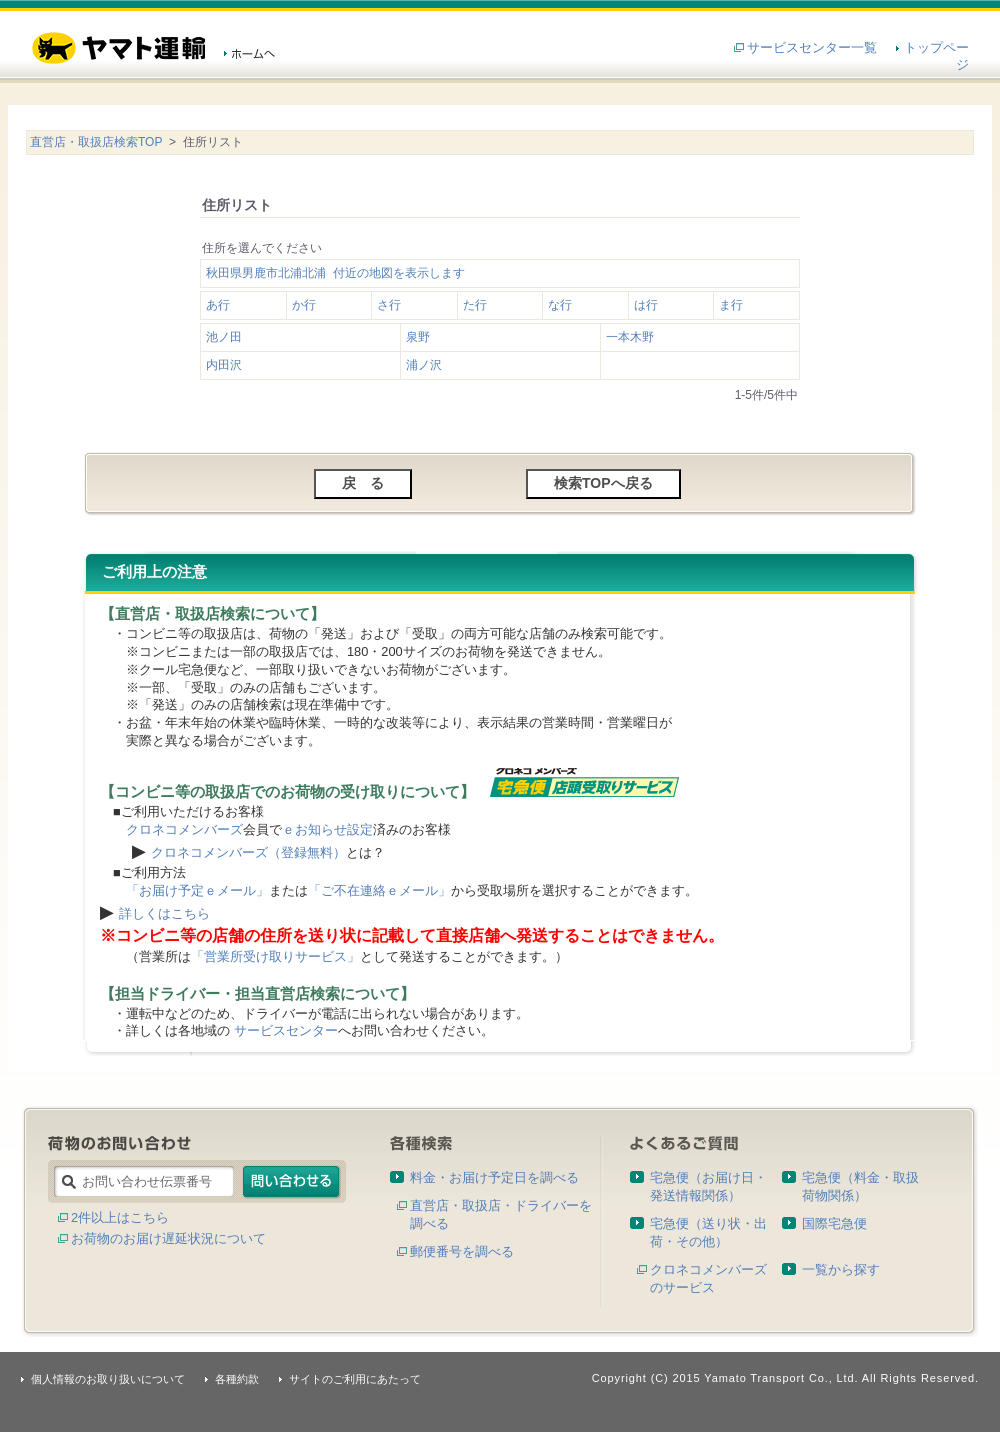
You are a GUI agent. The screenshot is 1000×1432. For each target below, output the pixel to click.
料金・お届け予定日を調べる (494, 1177)
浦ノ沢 (424, 365)
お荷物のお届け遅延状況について (168, 1238)
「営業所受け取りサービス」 (275, 956)
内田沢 (224, 365)
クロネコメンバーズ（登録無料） (248, 852)
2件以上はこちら (120, 1217)
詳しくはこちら (164, 913)
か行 (304, 305)
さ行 (389, 305)
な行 (560, 305)
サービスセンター (286, 1030)
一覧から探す (841, 1269)
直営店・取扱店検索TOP (96, 142)
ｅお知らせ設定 (327, 829)
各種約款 (237, 1379)
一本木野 (630, 337)
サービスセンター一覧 (812, 47)
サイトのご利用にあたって (355, 1379)
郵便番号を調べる (462, 1251)
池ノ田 (224, 337)
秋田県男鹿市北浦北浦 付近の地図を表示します (335, 273)
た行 (475, 305)
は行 (646, 305)
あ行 (218, 305)
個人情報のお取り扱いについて (108, 1379)
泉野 (418, 337)
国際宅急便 (834, 1223)
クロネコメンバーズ (184, 829)
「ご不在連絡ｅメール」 (379, 890)
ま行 (731, 305)
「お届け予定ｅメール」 (197, 890)
